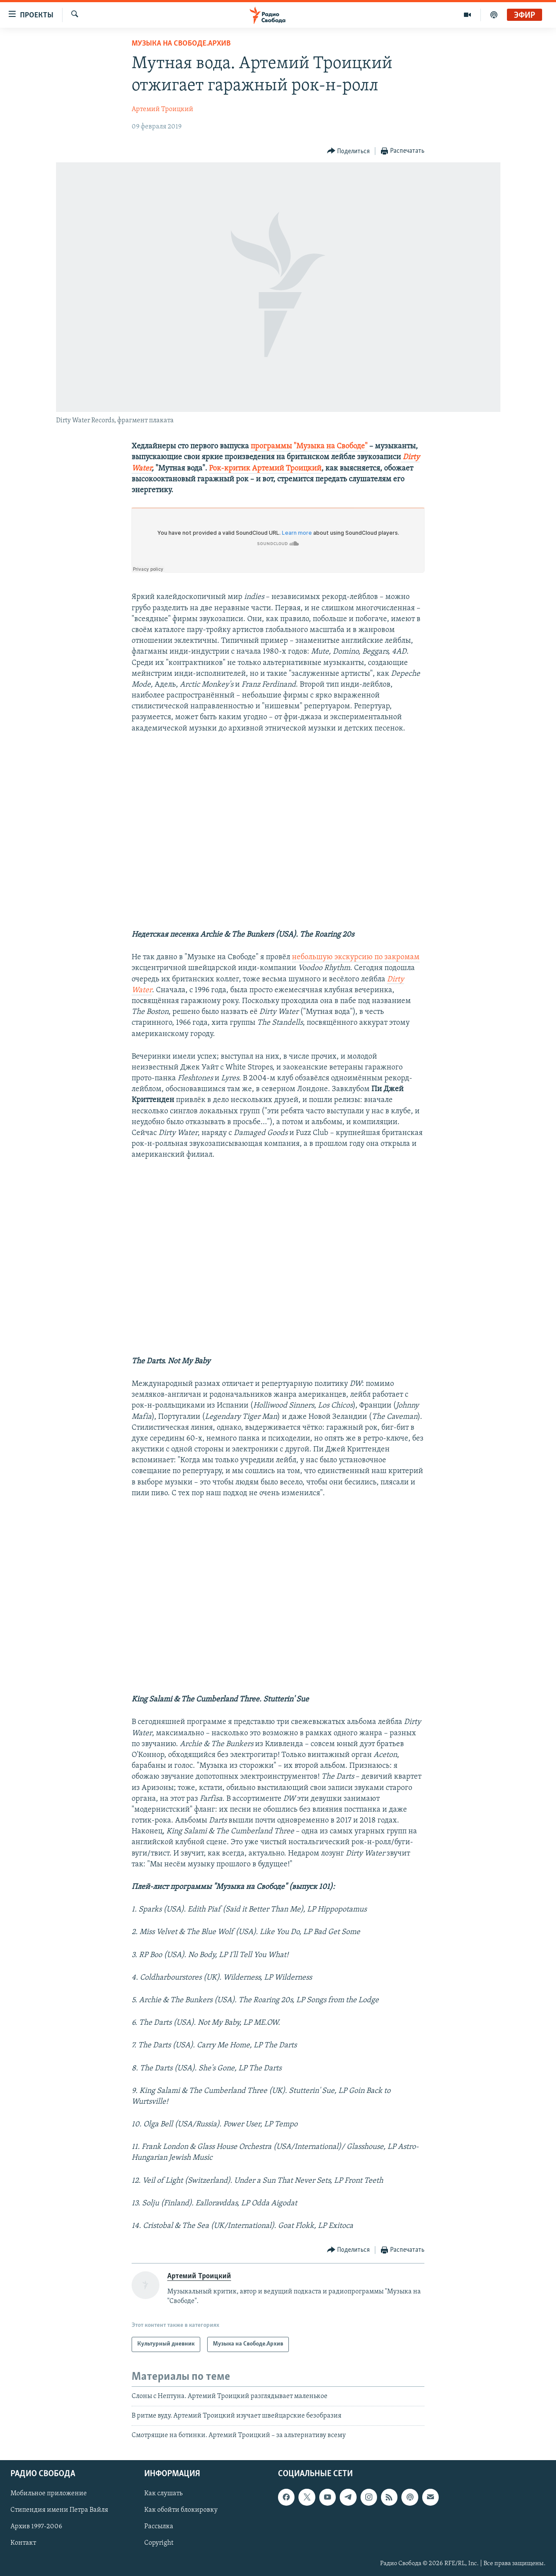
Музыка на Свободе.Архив (181, 43)
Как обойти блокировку (181, 2510)
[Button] (348, 151)
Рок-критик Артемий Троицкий (265, 468)
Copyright (158, 2543)
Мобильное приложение (48, 2493)
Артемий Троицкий (162, 109)
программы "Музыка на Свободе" (309, 446)
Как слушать (163, 2493)
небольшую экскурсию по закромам (356, 957)
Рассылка (158, 2526)
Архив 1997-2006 (36, 2526)
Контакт (23, 2543)
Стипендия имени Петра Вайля (59, 2510)
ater (145, 468)
